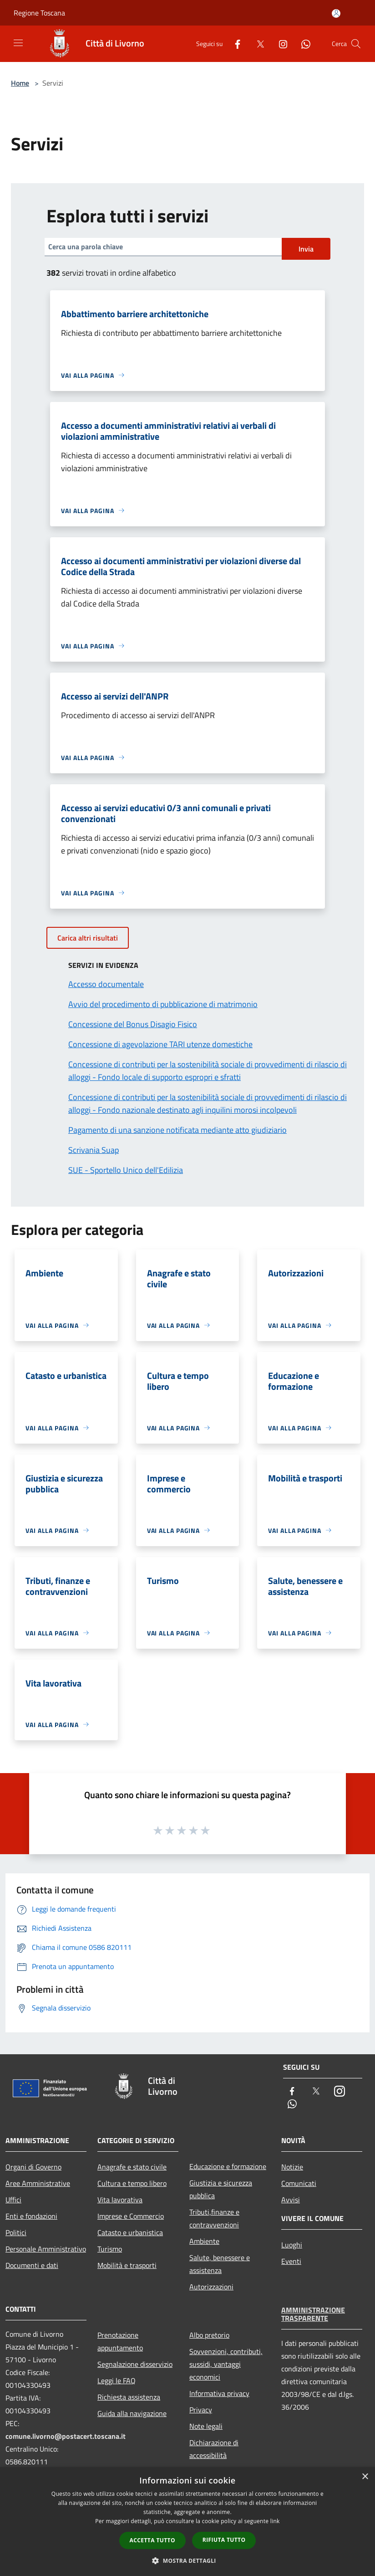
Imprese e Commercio (130, 2216)
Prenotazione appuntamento (120, 2341)
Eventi (291, 2261)
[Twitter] (257, 43)
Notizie (292, 2166)
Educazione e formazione (227, 2166)
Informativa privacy (219, 2393)
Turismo (109, 2248)
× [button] (364, 2476)
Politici (15, 2232)
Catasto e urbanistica (130, 2232)
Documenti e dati (31, 2265)
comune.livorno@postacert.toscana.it (65, 2436)
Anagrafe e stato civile (132, 2166)
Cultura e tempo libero (132, 2183)
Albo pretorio (209, 2334)
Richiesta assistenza (128, 2396)
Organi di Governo (33, 2166)
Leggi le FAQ (116, 2380)
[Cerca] (355, 43)
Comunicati (298, 2183)
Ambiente (204, 2241)
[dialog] (187, 2521)
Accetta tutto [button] (152, 2540)
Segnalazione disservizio (134, 2364)
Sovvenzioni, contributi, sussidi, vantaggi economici (226, 2364)
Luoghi (291, 2244)
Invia (306, 248)
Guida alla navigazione (132, 2413)
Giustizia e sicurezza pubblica (220, 2189)
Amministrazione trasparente (313, 2314)
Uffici (13, 2199)
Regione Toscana (39, 12)
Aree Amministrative (37, 2183)
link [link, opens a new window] (275, 2521)
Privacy (200, 2409)
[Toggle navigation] (18, 42)
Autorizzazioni (211, 2286)
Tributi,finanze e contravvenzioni (214, 2218)
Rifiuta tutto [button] (224, 2540)
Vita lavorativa (119, 2199)
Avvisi (290, 2199)
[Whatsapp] (302, 43)
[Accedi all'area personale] (336, 13)
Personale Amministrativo (45, 2248)
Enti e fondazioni (31, 2216)
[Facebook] (234, 43)
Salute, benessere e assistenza (219, 2264)
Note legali (206, 2426)
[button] (187, 2560)
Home (20, 82)
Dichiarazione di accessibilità (213, 2449)
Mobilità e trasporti (127, 2265)
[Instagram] (279, 43)
